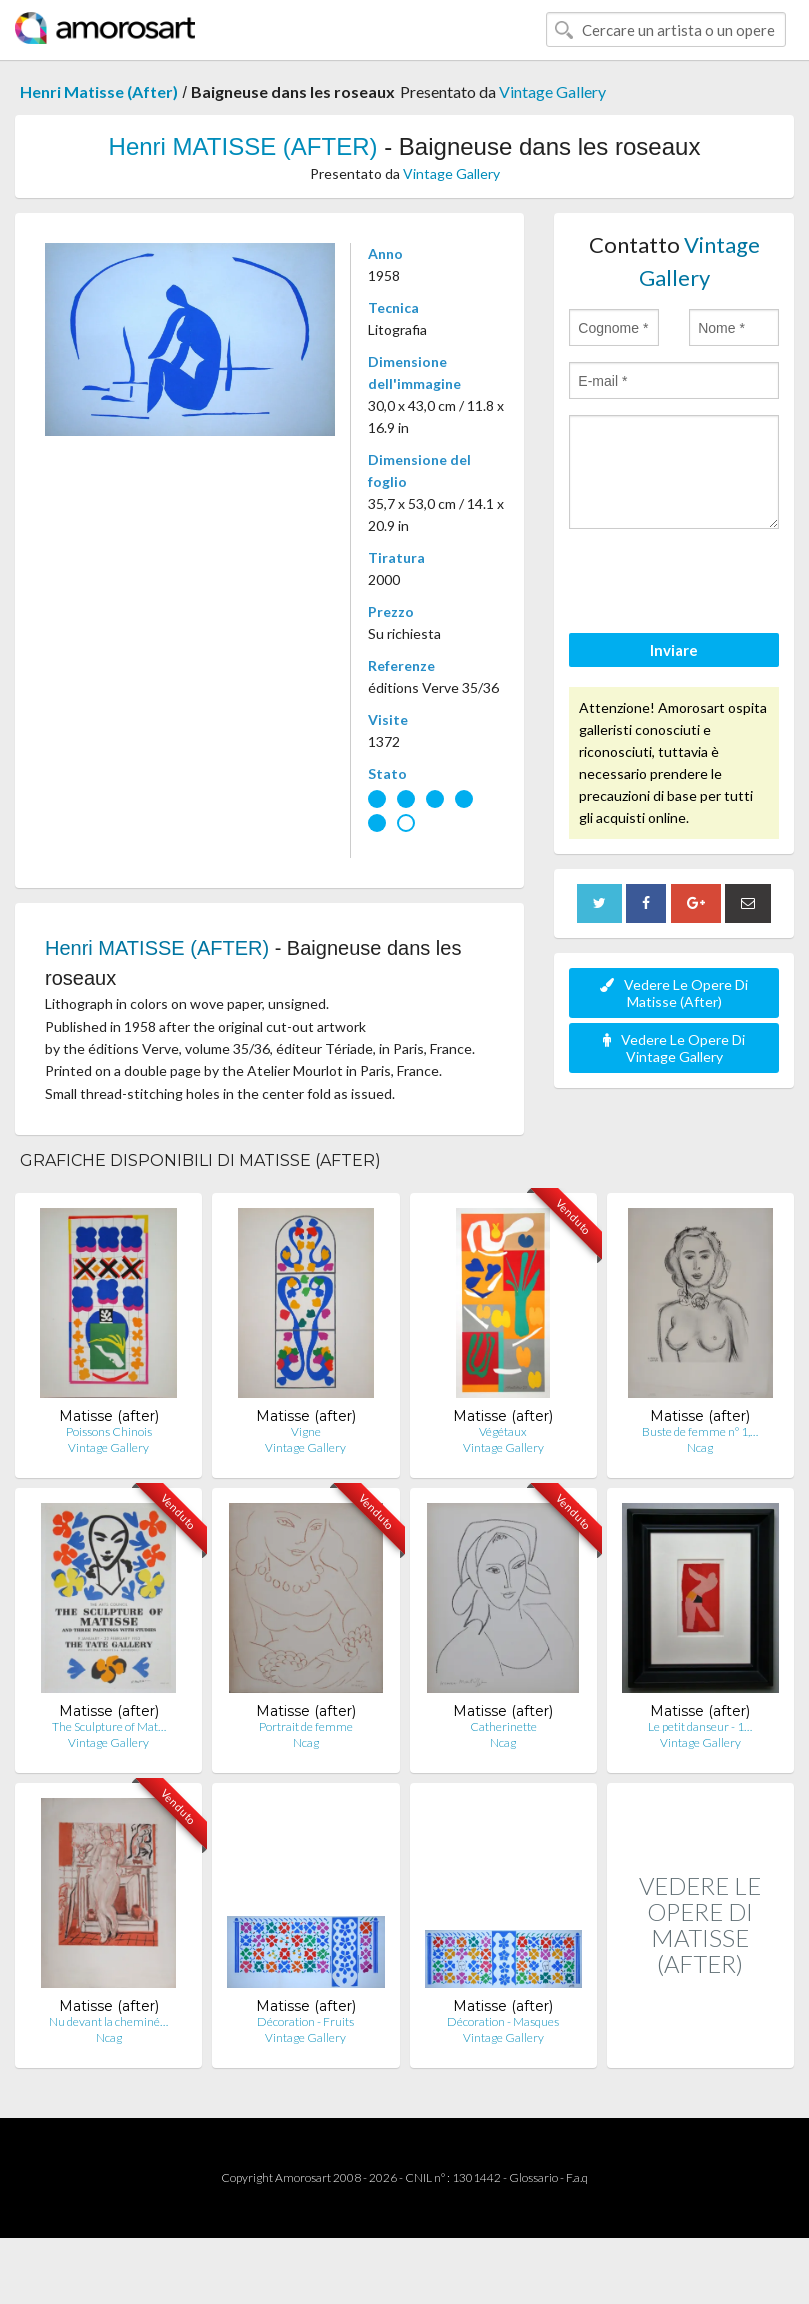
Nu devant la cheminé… (108, 2021)
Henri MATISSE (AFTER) (243, 146)
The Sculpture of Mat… (109, 1726)
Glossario (533, 2177)
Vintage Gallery (552, 91)
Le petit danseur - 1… (700, 1726)
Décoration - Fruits (305, 2021)
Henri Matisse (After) (99, 91)
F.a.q (577, 2177)
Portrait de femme (306, 1726)
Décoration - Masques (503, 2021)
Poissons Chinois (109, 1431)
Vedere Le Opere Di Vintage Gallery (674, 1048)
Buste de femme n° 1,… (700, 1431)
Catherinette (503, 1726)
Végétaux (503, 1431)
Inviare (674, 650)
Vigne (306, 1431)
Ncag (700, 1447)
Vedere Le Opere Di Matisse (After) (674, 993)
